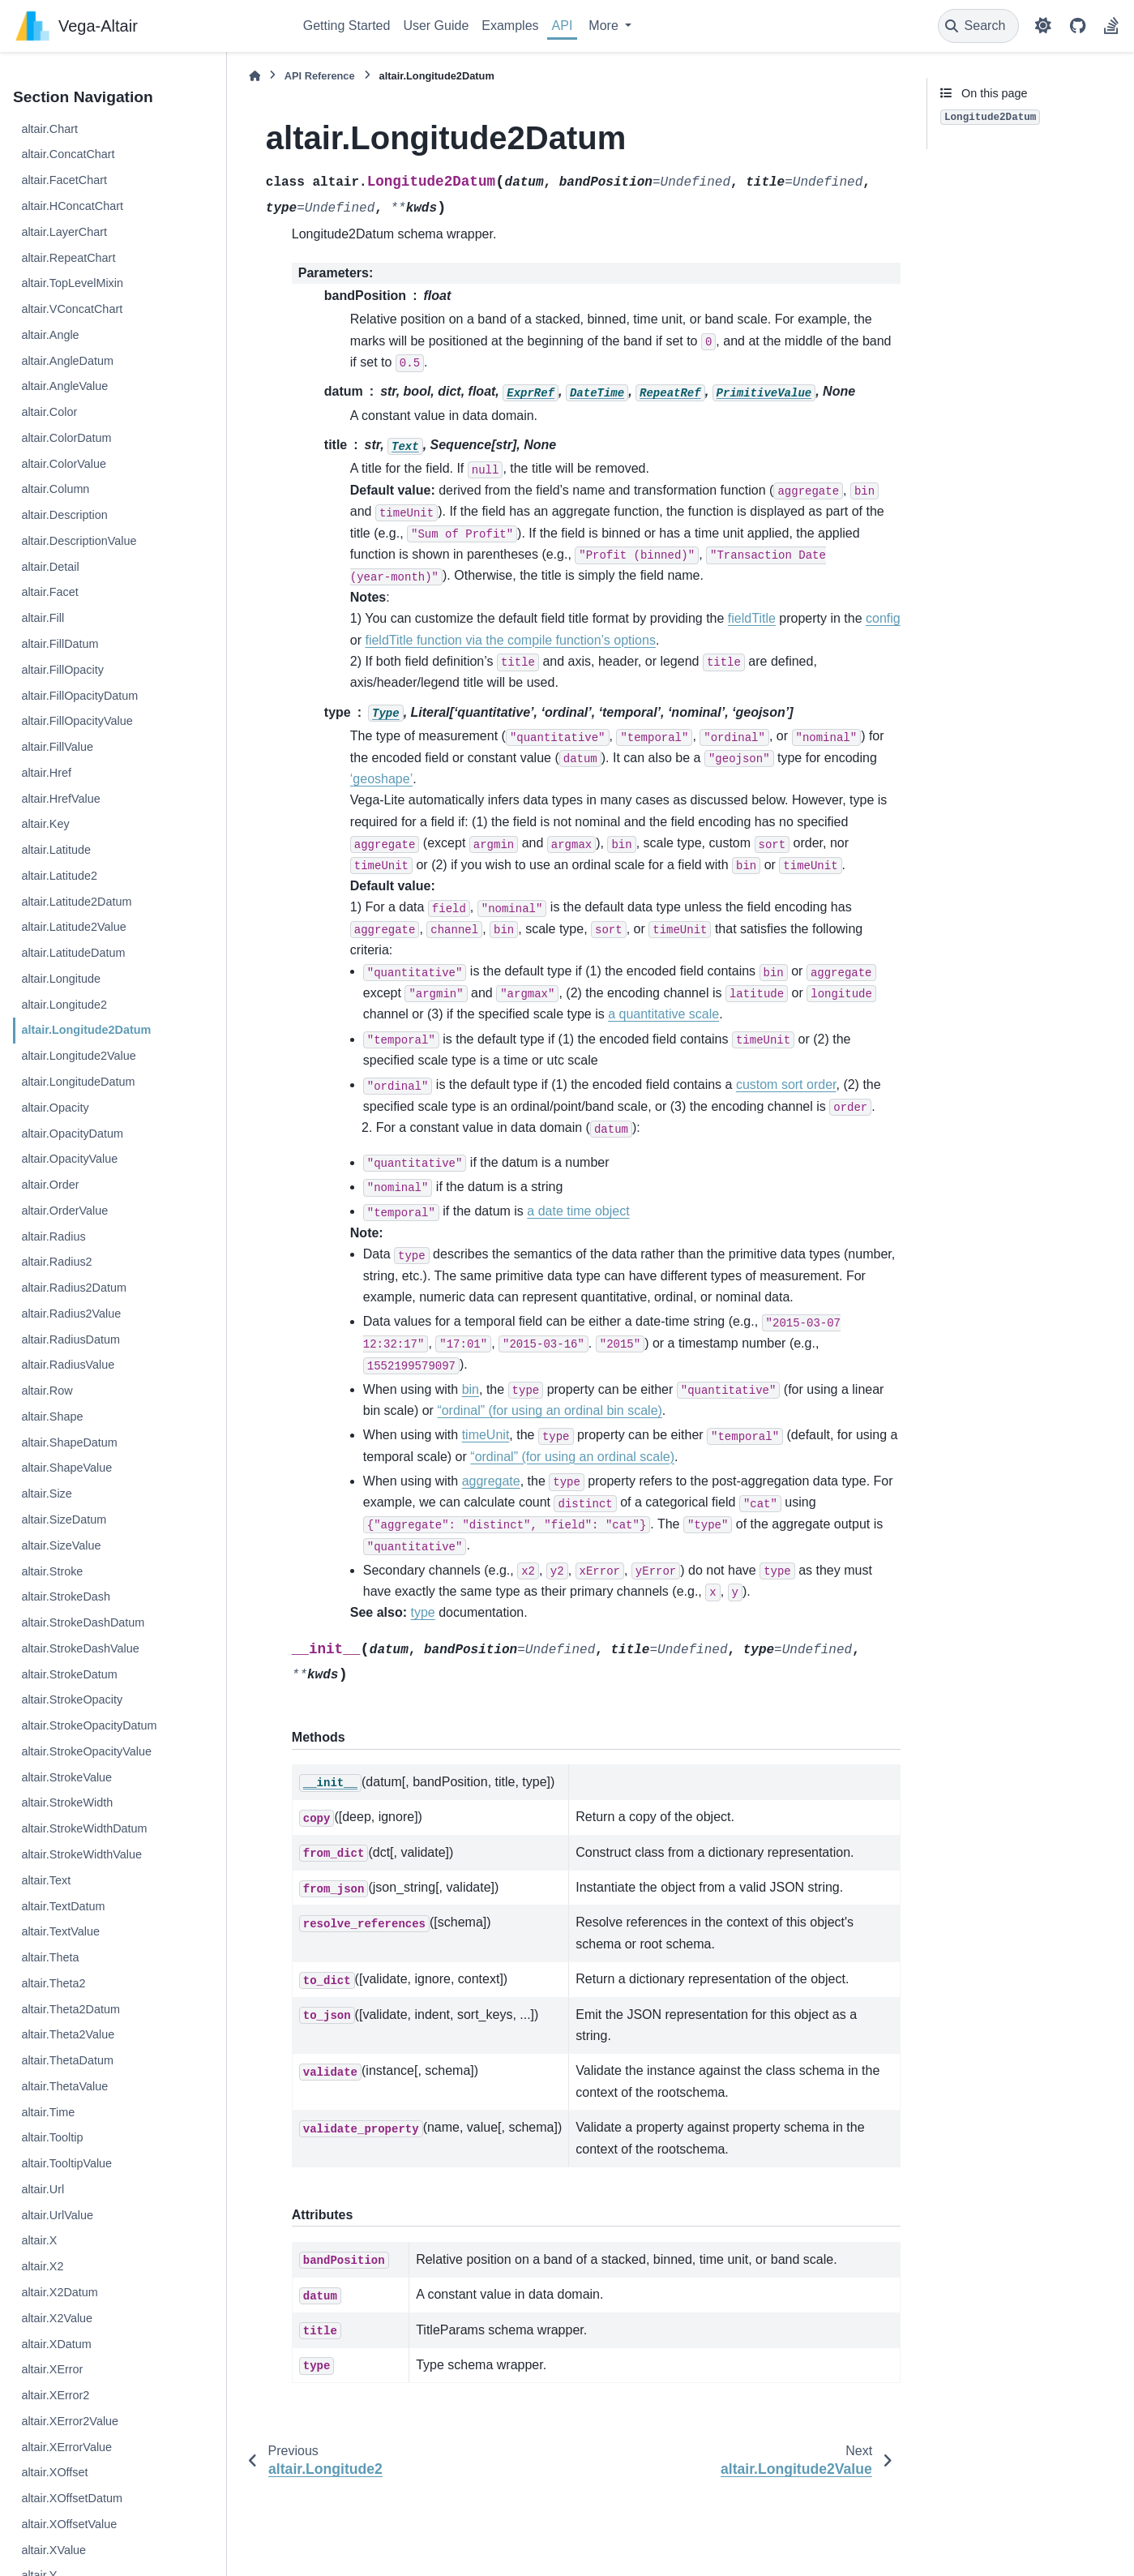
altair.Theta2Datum (70, 2009)
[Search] (979, 26)
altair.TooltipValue (66, 2163)
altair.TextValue (60, 1931)
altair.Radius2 (56, 1261)
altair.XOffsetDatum (71, 2498)
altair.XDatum (56, 2344)
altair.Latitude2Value (73, 926)
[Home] (254, 75)
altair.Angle (50, 334)
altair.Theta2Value (67, 2034)
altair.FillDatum (59, 643)
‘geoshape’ (381, 779)
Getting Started (347, 25)
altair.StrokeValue (66, 1777)
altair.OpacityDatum (72, 1133)
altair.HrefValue (60, 798)
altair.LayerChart (64, 231)
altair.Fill (42, 617)
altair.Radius (53, 1236)
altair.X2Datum (59, 2292)
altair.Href (46, 772)
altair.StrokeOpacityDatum (88, 1725)
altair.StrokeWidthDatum (84, 1828)
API (562, 25)
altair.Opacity (54, 1107)
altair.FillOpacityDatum (79, 695)
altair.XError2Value (69, 2421)
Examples (509, 25)
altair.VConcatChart (71, 308)
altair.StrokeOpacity (71, 1699)
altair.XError (52, 2369)
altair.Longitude (61, 978)
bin (470, 1389)
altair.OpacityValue (69, 1158)
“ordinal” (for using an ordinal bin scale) (549, 1410)
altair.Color (49, 411)
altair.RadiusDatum (70, 1339)
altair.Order (50, 1184)
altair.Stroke (52, 1571)
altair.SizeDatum (63, 1519)
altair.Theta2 (53, 1983)
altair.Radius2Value (71, 1313)
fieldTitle (752, 618)
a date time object (578, 1211)
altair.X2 (42, 2266)
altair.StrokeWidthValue (81, 1854)
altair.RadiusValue (67, 1364)
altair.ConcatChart (67, 154)
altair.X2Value (56, 2318)
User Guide (436, 25)
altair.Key (45, 823)
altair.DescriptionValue (78, 540)
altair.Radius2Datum (73, 1287)
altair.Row (46, 1390)
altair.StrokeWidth (67, 1802)
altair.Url (42, 2189)
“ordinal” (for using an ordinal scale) (572, 1457)
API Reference (320, 76)
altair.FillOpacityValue (76, 720)
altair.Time (48, 2112)
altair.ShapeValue (66, 1467)
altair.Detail (50, 566)
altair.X (39, 2240)
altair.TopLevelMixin (72, 282)
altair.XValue (53, 2550)
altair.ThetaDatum (67, 2060)
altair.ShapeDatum (69, 1442)
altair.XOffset (54, 2472)
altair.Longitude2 (64, 1004)
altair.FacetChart (64, 180)
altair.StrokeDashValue (80, 1648)
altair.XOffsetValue (69, 2524)
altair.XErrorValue (66, 2447)
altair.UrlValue (57, 2215)
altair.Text (46, 1880)
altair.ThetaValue (64, 2086)
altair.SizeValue (61, 1545)
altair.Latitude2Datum (76, 901)
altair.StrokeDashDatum (82, 1622)
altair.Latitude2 (59, 875)
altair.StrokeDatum (69, 1674)
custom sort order (786, 1084)
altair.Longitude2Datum (86, 1029)
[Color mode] (1043, 26)
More (605, 25)
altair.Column (55, 488)
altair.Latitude (56, 849)
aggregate (491, 1481)
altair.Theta (50, 1957)
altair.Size (46, 1493)
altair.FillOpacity (62, 669)
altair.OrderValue (64, 1210)
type (423, 1612)
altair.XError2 (55, 2395)
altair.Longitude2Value (78, 1055)
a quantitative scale (663, 1014)
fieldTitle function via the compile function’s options (510, 640)
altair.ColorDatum (66, 437)
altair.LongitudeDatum (78, 1081)
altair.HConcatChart (72, 205)
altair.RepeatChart (68, 257)
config (883, 618)
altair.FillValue (57, 746)
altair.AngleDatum (67, 360)
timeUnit (486, 1435)
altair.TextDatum (63, 1906)
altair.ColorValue (63, 463)
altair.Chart (49, 128)
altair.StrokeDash (65, 1596)
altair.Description (64, 514)
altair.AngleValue (64, 385)
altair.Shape (52, 1416)
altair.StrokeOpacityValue (86, 1751)
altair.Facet (49, 591)
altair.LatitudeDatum (73, 952)
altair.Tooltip (52, 2137)
